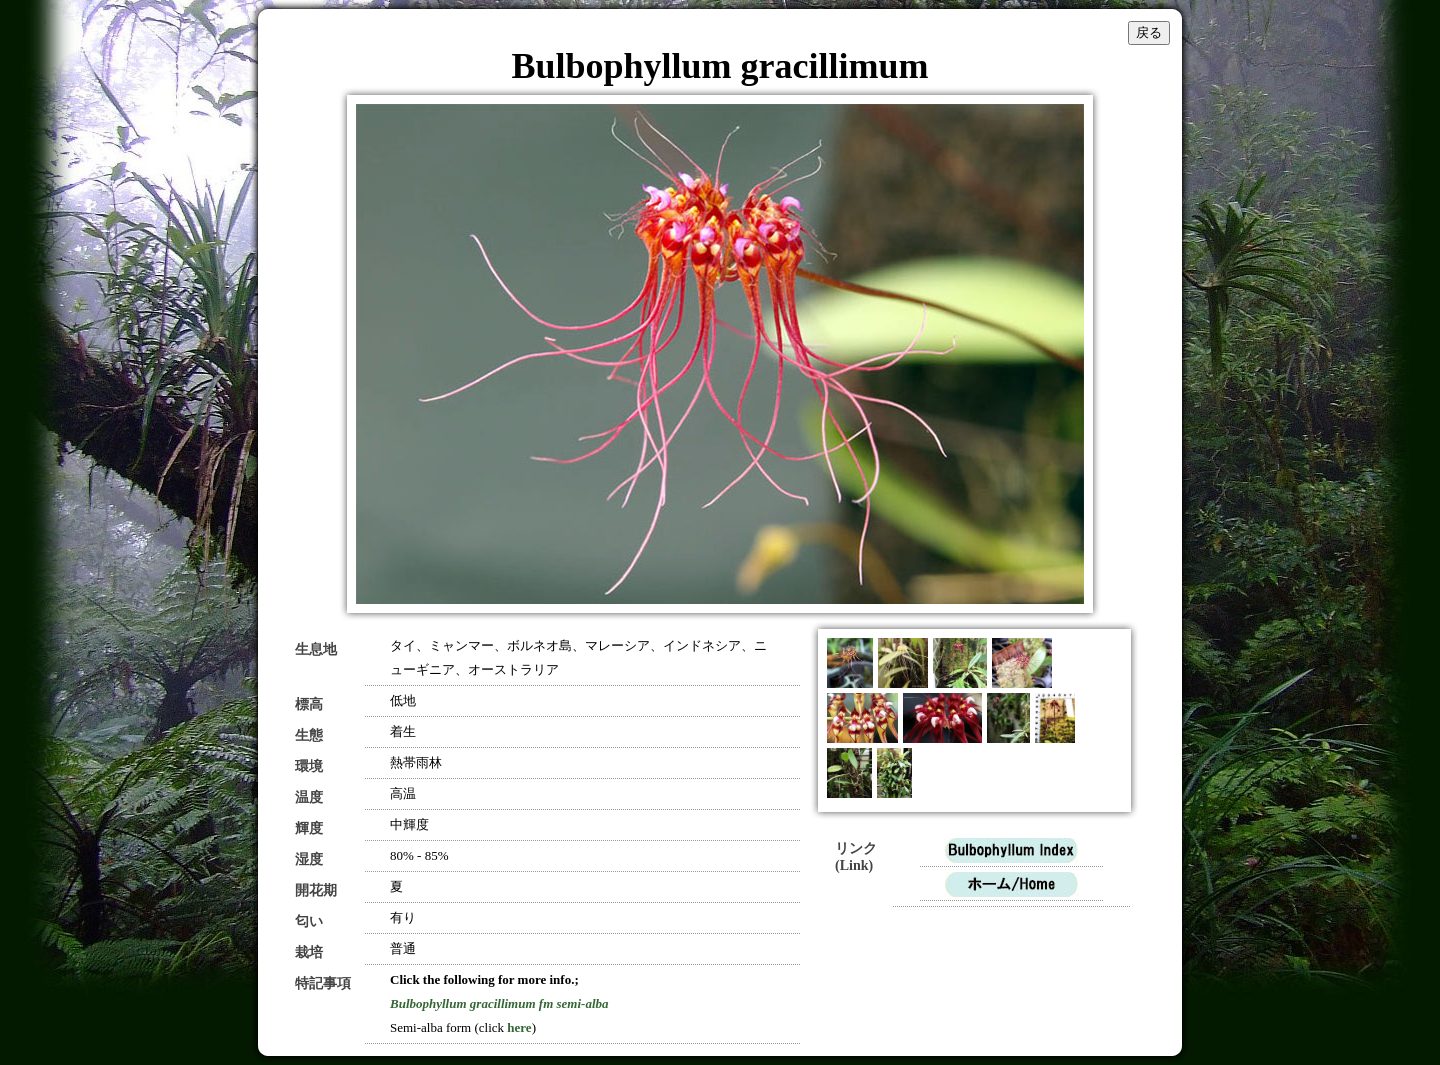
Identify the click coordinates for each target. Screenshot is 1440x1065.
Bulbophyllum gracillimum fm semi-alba (499, 1003)
